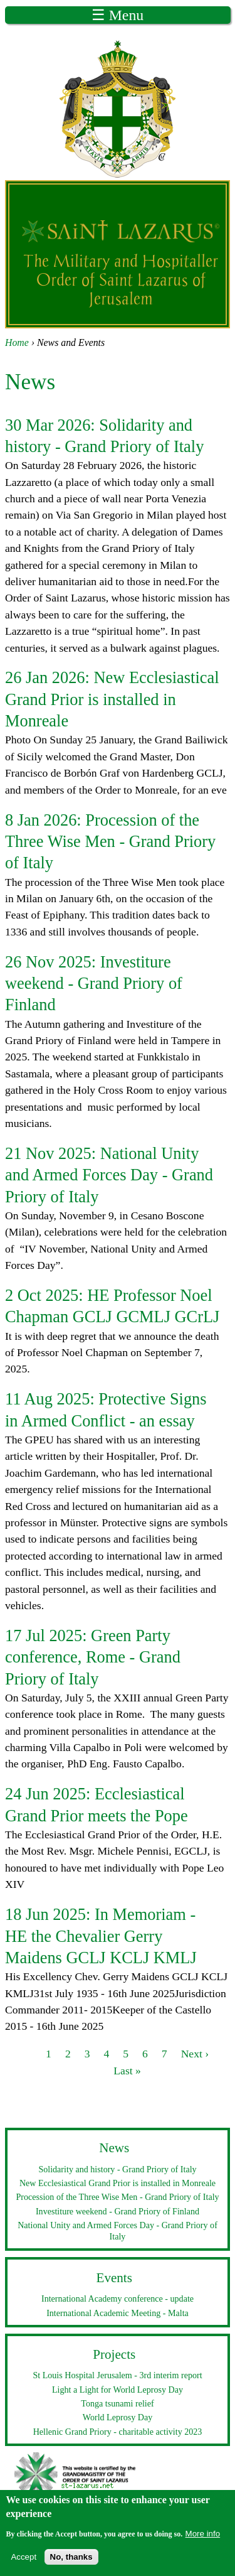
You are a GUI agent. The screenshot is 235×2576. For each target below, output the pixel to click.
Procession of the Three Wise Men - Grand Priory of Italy (110, 842)
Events (114, 2277)
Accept (23, 2560)
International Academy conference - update (117, 2298)
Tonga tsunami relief (117, 2403)
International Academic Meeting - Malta (117, 2313)
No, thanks (71, 2560)
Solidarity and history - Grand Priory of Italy (117, 2169)
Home (17, 342)
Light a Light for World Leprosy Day (117, 2390)
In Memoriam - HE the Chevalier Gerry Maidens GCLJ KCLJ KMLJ (101, 1936)
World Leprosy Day (117, 2417)
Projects (114, 2354)
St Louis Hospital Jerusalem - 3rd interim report (117, 2375)
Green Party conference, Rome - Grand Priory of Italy (92, 1657)
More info (203, 2536)
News (114, 2147)
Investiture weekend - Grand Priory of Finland (93, 983)
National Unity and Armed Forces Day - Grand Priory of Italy (109, 1175)
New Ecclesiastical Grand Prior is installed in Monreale (112, 699)
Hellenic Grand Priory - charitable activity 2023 (117, 2432)
